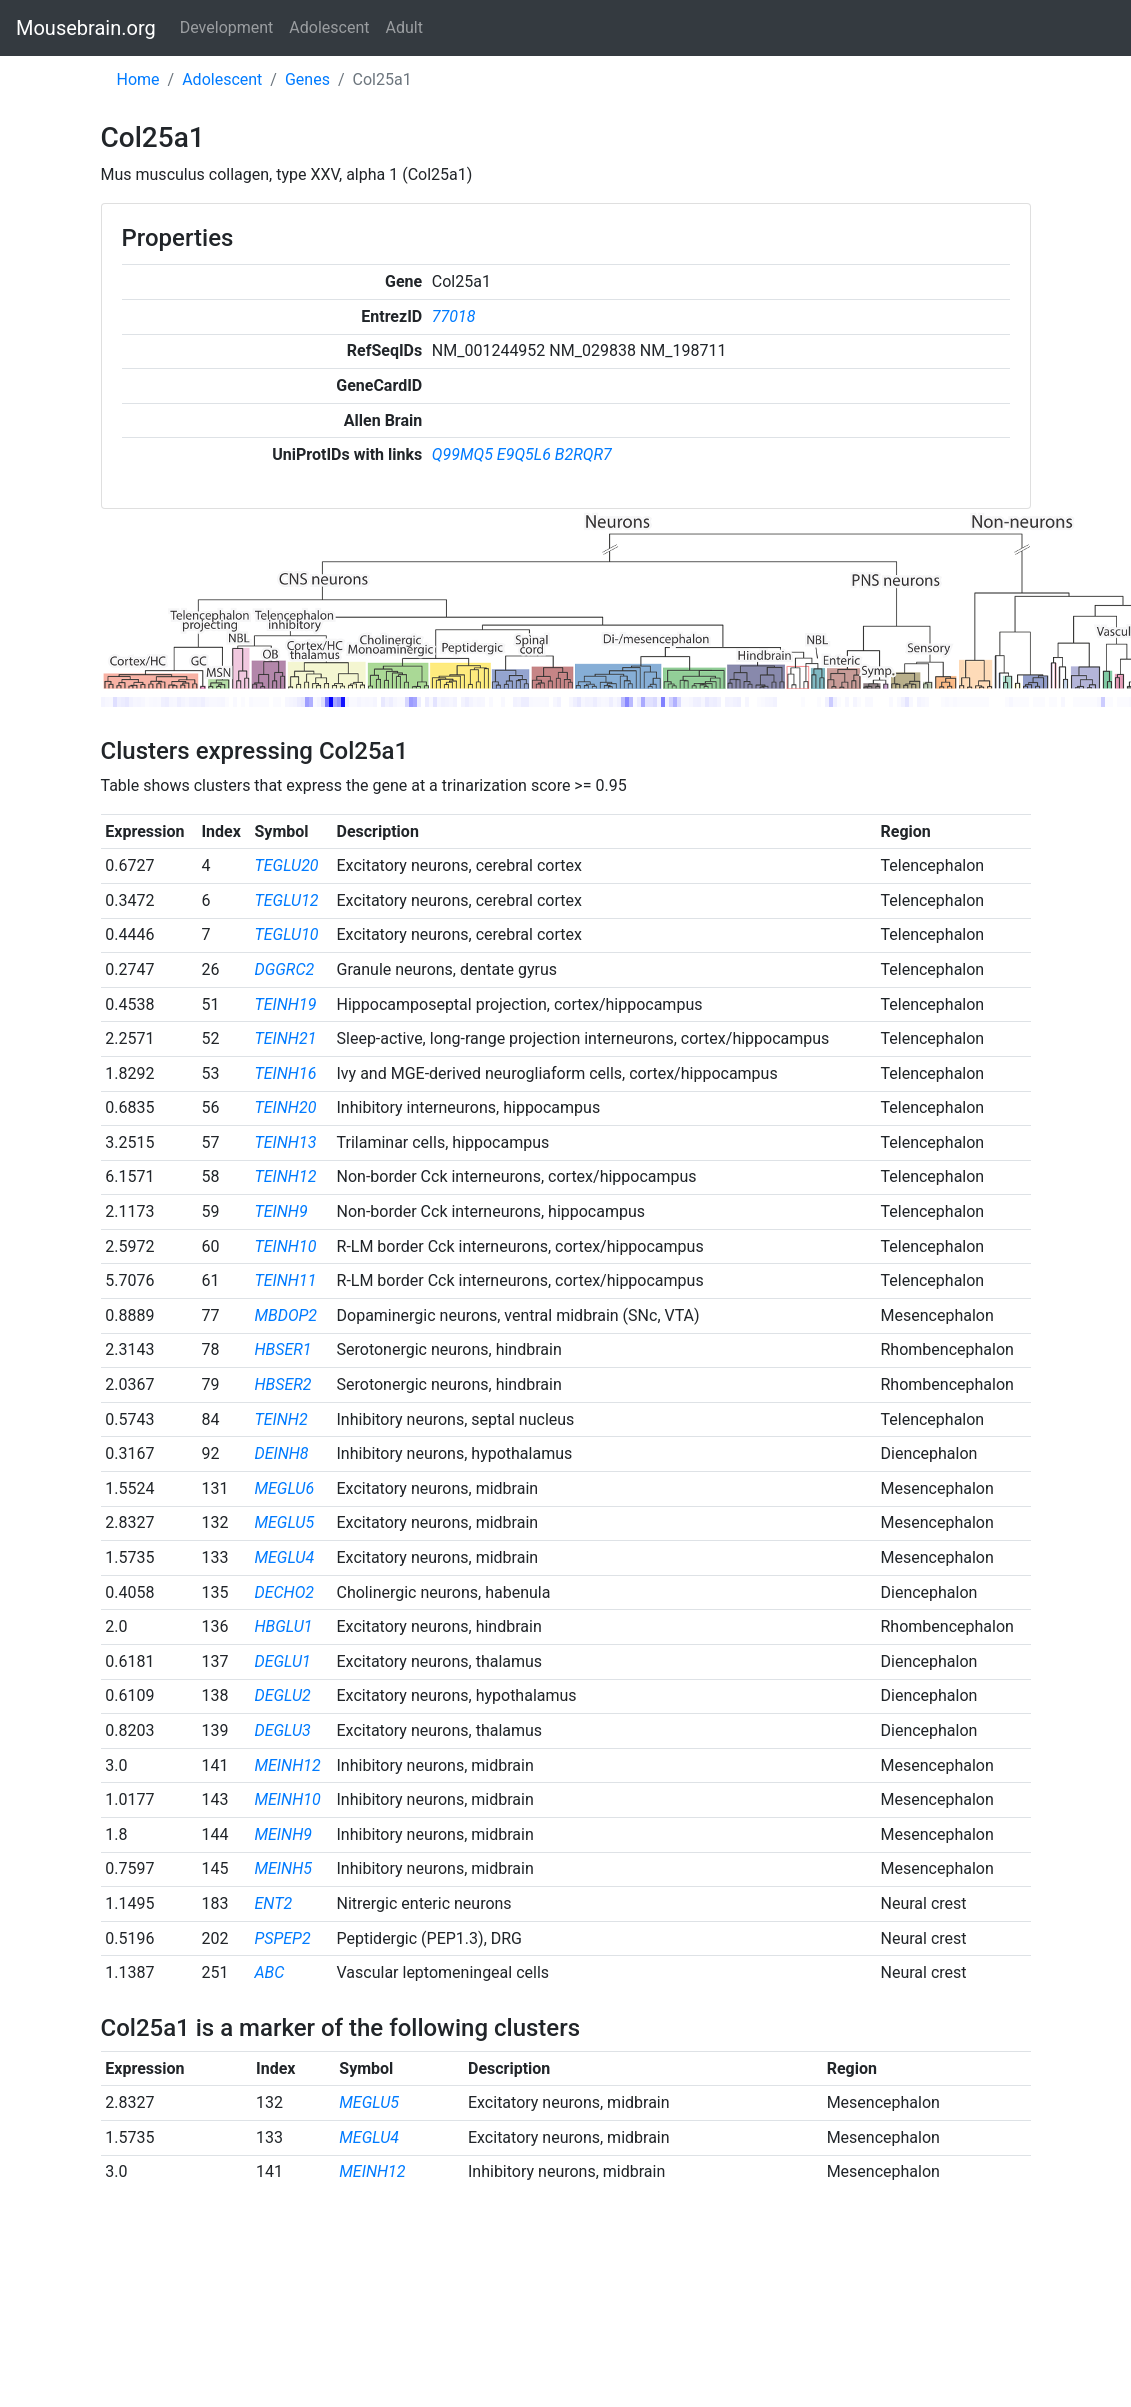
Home (138, 79)
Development (227, 27)
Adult (404, 27)
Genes (307, 79)
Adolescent (329, 27)
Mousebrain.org (86, 28)
